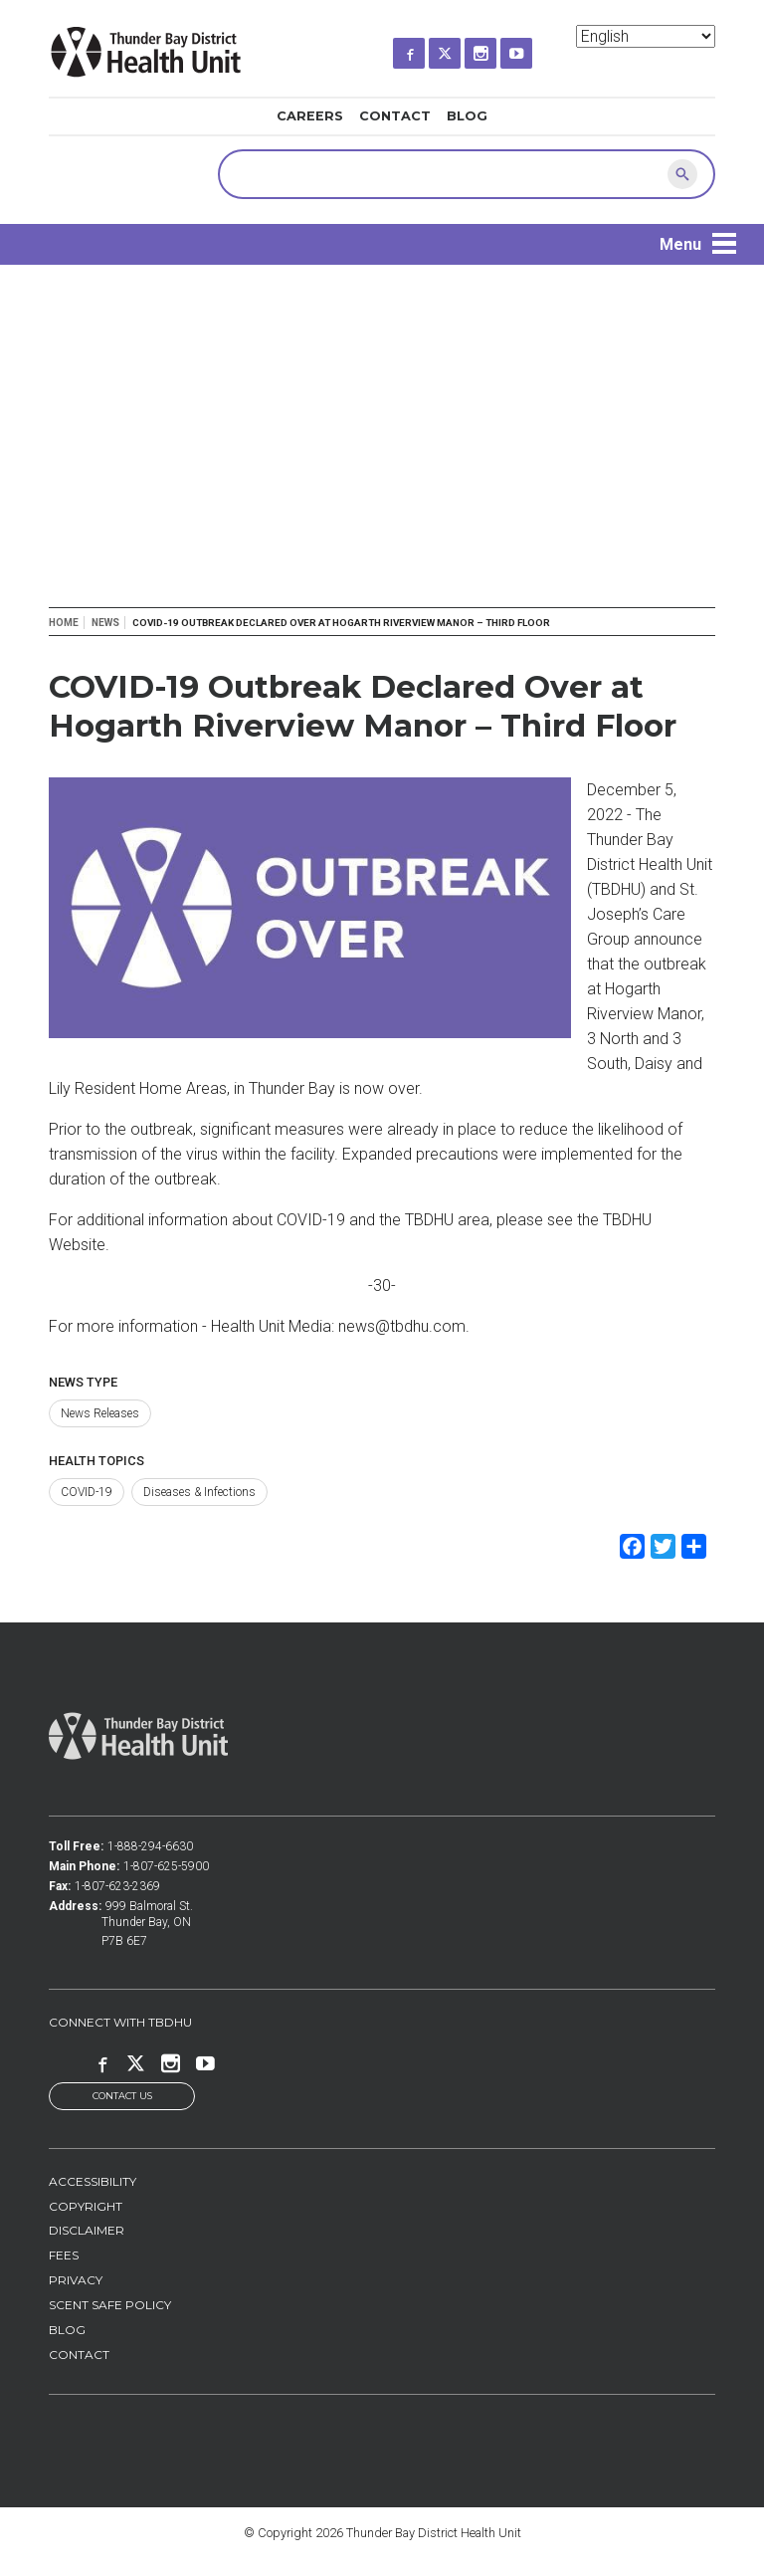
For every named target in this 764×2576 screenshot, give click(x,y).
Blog (467, 115)
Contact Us (122, 2096)
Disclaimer (86, 2231)
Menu (680, 244)
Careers (310, 115)
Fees (64, 2256)
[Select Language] (645, 36)
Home (64, 622)
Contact (395, 115)
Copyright (85, 2206)
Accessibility (92, 2181)
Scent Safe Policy (110, 2305)
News (105, 622)
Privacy (75, 2280)
